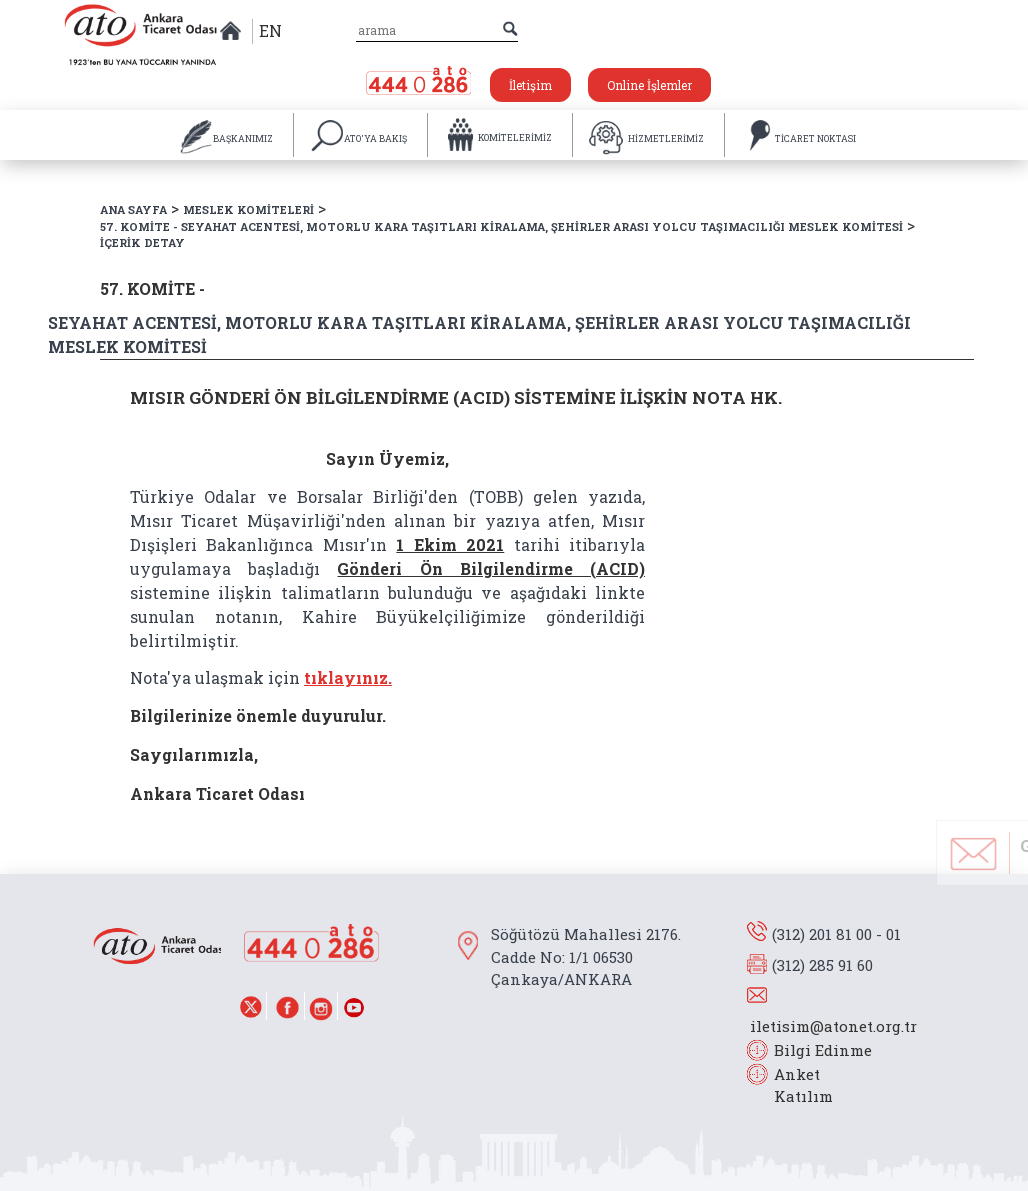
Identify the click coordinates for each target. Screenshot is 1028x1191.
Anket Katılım (794, 1085)
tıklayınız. (348, 677)
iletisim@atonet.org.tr (833, 1026)
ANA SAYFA (133, 209)
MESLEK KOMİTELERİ (248, 209)
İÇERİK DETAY (142, 242)
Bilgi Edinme (823, 1050)
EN (270, 30)
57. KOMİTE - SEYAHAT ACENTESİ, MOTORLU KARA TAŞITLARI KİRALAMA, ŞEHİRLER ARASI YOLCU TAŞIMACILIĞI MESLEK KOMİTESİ (501, 226)
